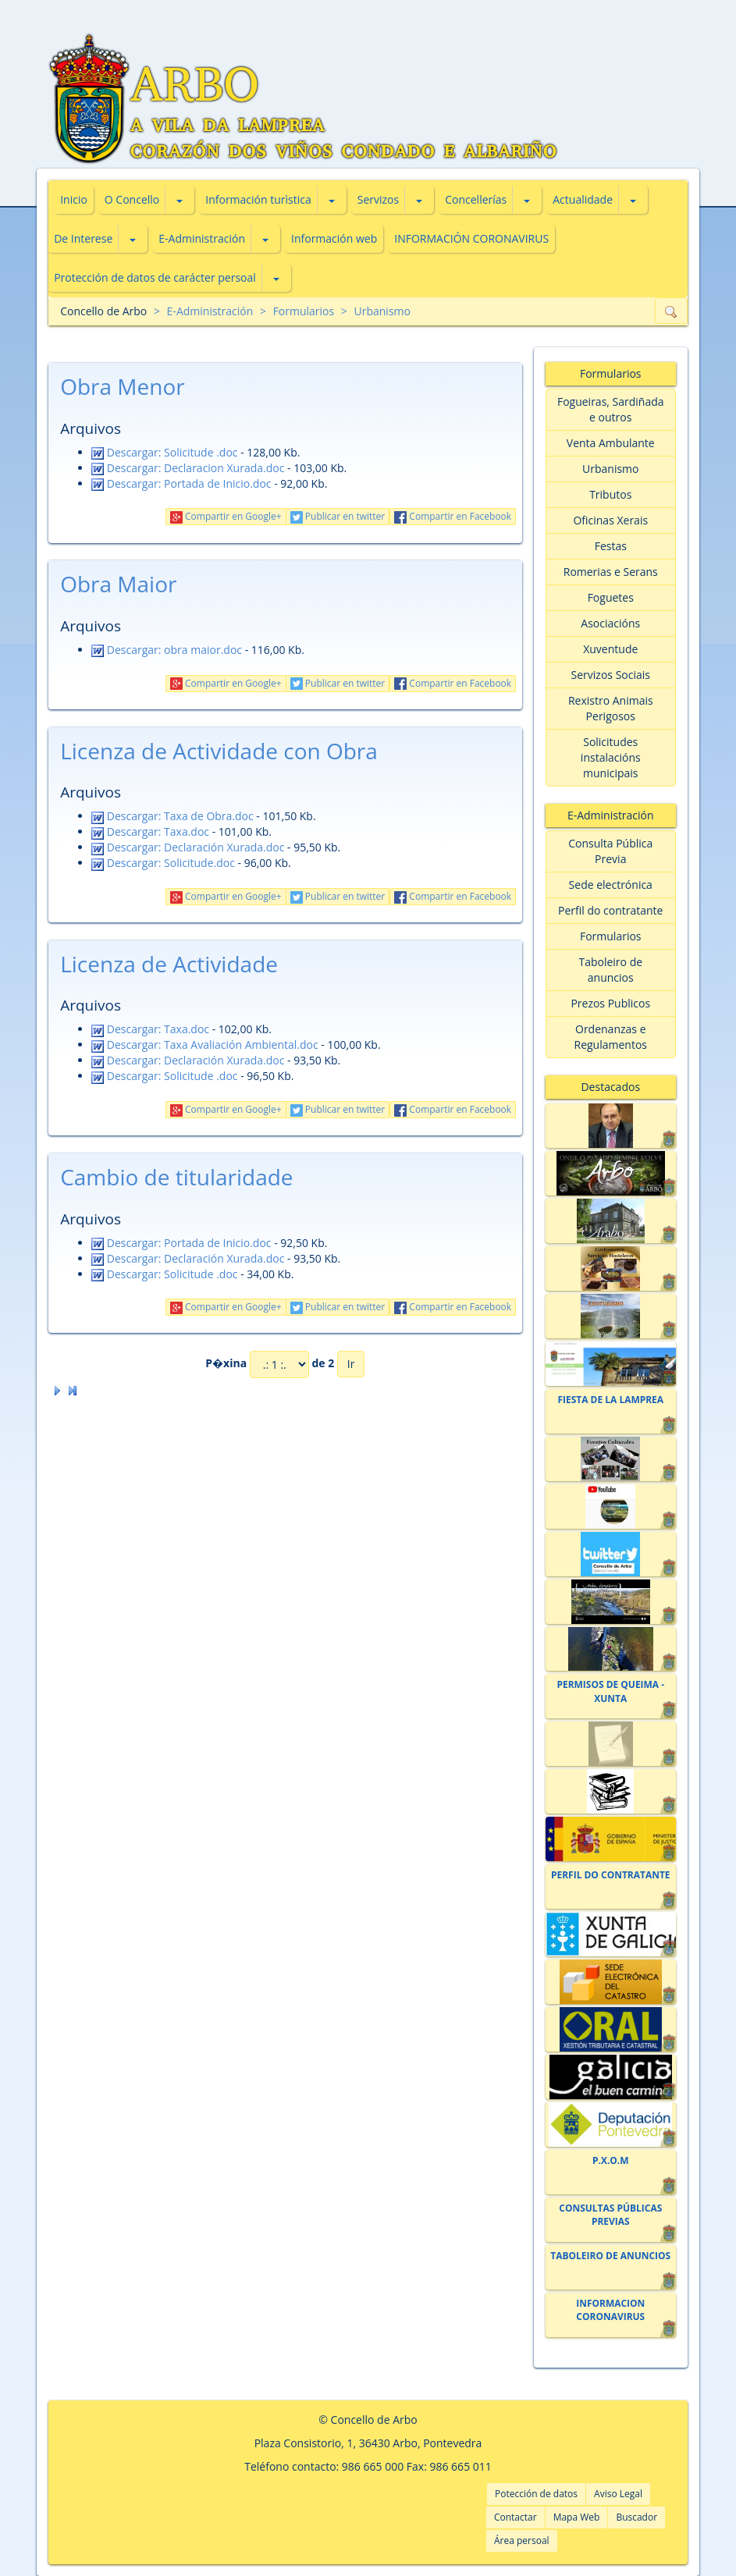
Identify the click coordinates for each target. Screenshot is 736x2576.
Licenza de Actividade (169, 964)
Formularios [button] (611, 936)
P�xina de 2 (269, 1364)
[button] (179, 200)
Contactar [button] (515, 2517)
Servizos (378, 199)
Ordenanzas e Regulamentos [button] (611, 1037)
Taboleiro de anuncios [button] (610, 969)
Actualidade (583, 199)
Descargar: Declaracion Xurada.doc (187, 467)
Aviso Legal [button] (618, 2493)
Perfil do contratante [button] (610, 910)
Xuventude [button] (610, 648)
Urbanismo (382, 311)
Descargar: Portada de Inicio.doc (181, 483)
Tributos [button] (610, 494)
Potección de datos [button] (536, 2493)
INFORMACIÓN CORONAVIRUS (471, 238)
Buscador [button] (636, 2517)
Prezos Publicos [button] (610, 1003)
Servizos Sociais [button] (610, 674)
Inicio (73, 199)
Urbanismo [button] (610, 468)
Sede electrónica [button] (610, 884)
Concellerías (476, 199)
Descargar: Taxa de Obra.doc (172, 815)
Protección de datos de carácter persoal (155, 277)
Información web (334, 238)
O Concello (132, 199)
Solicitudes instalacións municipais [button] (611, 757)
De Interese (83, 238)
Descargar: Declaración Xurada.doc (187, 847)
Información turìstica (258, 199)
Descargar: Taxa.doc (150, 831)
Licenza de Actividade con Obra (219, 751)
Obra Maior (118, 584)
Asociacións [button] (610, 623)
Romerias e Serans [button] (611, 571)
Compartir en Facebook (452, 516)
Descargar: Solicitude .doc (164, 452)
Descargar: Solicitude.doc (163, 862)
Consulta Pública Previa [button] (610, 851)
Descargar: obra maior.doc (166, 649)
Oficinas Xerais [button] (610, 520)
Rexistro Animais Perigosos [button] (610, 708)
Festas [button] (611, 545)
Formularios (304, 311)
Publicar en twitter (338, 516)
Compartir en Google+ (226, 516)
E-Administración (201, 238)
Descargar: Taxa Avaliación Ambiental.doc (204, 1044)
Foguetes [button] (611, 597)
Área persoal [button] (521, 2540)
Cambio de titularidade (176, 1177)
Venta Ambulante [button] (611, 442)
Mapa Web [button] (576, 2517)
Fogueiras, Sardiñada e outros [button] (610, 409)
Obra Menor (122, 386)
